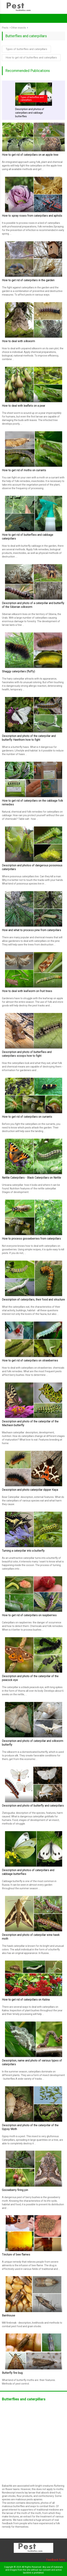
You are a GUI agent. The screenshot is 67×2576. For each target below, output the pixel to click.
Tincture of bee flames (16, 2254)
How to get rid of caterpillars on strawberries (30, 1360)
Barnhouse (8, 2315)
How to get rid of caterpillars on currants (27, 1116)
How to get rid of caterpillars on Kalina (26, 1999)
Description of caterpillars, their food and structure (33, 1299)
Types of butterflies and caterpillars (32, 98)
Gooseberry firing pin (15, 2190)
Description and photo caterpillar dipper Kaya (30, 1489)
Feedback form (55, 2559)
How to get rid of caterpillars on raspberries (29, 1615)
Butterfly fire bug (12, 2372)
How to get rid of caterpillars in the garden (28, 280)
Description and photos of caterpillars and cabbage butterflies (29, 113)
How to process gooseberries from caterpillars (31, 1238)
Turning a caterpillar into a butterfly (23, 1550)
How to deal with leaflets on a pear (23, 405)
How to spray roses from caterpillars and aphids (32, 215)
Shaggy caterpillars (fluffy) (18, 671)
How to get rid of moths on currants (24, 470)
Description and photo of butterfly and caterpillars (33, 1805)
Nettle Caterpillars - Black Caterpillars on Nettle (31, 1177)
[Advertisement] (33, 58)
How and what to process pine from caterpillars (31, 930)
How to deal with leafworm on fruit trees (27, 991)
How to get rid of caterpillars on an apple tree (30, 154)
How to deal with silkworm (18, 341)
